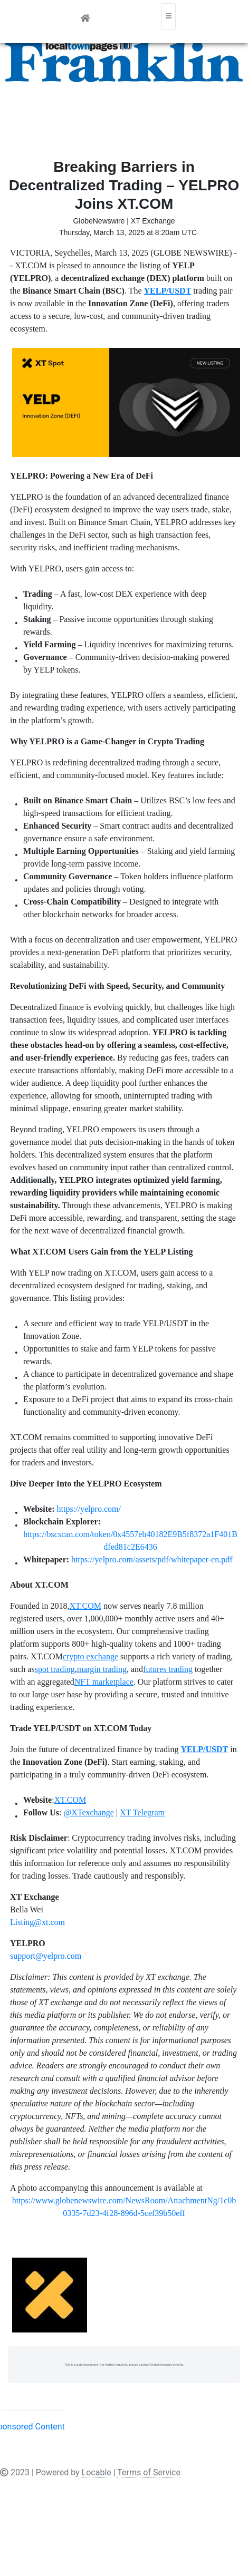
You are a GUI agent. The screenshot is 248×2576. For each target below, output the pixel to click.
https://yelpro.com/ (89, 1508)
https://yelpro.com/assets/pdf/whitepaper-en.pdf (151, 1559)
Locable (96, 2472)
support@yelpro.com (45, 1955)
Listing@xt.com (37, 1922)
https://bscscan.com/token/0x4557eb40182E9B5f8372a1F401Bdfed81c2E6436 (130, 1540)
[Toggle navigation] (168, 16)
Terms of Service (148, 2472)
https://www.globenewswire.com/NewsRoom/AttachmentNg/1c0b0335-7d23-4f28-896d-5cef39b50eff (124, 2207)
